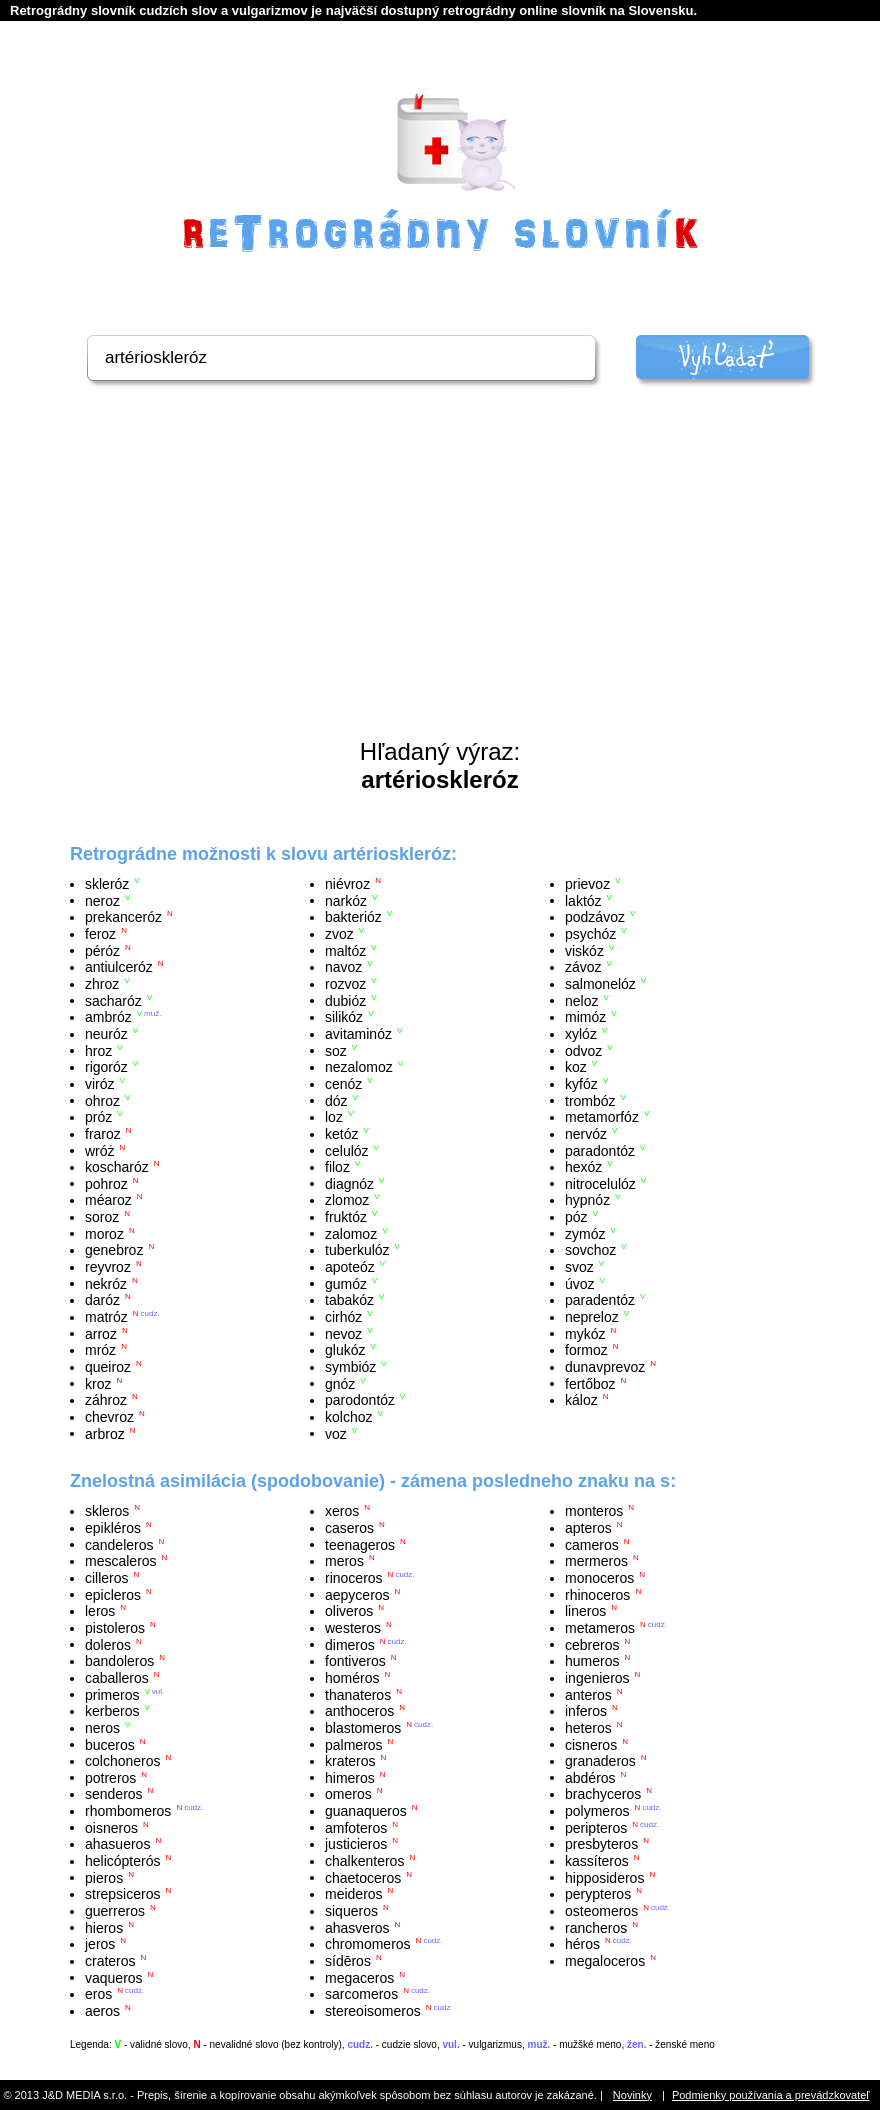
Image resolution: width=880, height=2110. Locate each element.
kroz (98, 1383)
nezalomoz (359, 1067)
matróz (106, 1317)
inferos (586, 1711)
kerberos (112, 1711)
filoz (337, 1167)
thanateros (358, 1694)
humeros (592, 1661)
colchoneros (123, 1761)
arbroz (105, 1433)
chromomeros (368, 1944)
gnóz (340, 1383)
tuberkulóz (357, 1250)
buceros (110, 1744)
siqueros (351, 1911)
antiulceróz (119, 967)
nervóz (586, 1134)
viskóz (584, 950)
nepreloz (592, 1317)
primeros (112, 1694)
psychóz (590, 934)
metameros (600, 1628)
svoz (579, 1267)
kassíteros (597, 1861)
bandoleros (119, 1661)
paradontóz (600, 1150)
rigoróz (106, 1067)
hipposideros (604, 1877)
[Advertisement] (440, 588)
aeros (102, 2011)
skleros (107, 1511)
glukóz (345, 1350)
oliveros (349, 1611)
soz (336, 1050)
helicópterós (123, 1861)
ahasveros (357, 1927)
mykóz (585, 1333)
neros (102, 1728)
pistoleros (115, 1628)
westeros (353, 1628)
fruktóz (346, 1217)
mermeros (596, 1561)
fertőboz (590, 1383)
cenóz (343, 1084)
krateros (350, 1761)
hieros (104, 1927)
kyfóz (581, 1084)
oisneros (111, 1827)
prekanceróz (123, 917)
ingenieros (597, 1678)
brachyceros (603, 1794)
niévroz (347, 884)
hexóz (583, 1167)
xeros (342, 1511)
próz (98, 1117)
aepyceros (357, 1594)
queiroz (108, 1367)
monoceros (599, 1578)
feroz (100, 934)
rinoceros (354, 1578)
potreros (110, 1777)
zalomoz (351, 1233)
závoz (583, 967)
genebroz (114, 1250)
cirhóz (343, 1317)
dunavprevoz (605, 1367)
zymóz (585, 1233)
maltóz (345, 950)
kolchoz (348, 1417)
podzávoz (595, 917)
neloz (581, 1000)
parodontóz (360, 1400)
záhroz (106, 1400)
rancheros (596, 1927)
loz (334, 1117)
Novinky (632, 2095)
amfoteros (356, 1827)
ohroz (102, 1100)
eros (98, 1994)
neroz (102, 900)
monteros (594, 1511)
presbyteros (601, 1844)
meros (344, 1561)
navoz (343, 967)
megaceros (359, 1977)
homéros (352, 1678)
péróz (102, 950)
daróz (102, 1300)
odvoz (583, 1050)
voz (336, 1433)
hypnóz (587, 1200)
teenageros (360, 1544)
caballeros (117, 1678)
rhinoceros (597, 1594)
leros (100, 1611)
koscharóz (117, 1167)
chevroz (109, 1417)
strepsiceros (122, 1894)
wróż (100, 1150)
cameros (592, 1544)
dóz (336, 1100)
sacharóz (113, 1000)
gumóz (346, 1283)
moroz (104, 1233)
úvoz (580, 1283)
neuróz (106, 1034)
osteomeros (601, 1911)
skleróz (107, 884)
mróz (100, 1350)
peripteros (596, 1827)
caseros (349, 1528)
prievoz (587, 884)
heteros (588, 1728)
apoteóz (350, 1267)
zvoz (339, 934)
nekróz (106, 1283)
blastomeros (363, 1728)
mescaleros (121, 1561)
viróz (100, 1084)
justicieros (356, 1844)
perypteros (598, 1894)
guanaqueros (366, 1811)
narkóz (346, 900)
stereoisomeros (373, 2011)
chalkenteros (364, 1861)
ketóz (341, 1134)
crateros (110, 1961)
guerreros (115, 1911)
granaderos (600, 1761)
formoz (586, 1350)
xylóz (581, 1034)
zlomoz (347, 1200)
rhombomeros (128, 1811)
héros (582, 1944)
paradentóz (600, 1300)
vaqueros (114, 1977)
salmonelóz (600, 984)
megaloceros (605, 1961)
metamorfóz (602, 1117)
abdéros (590, 1777)
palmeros (354, 1744)
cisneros (591, 1744)
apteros (588, 1528)
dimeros (350, 1644)
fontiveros (355, 1661)
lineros (585, 1611)
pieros (104, 1877)
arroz (101, 1333)
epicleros (113, 1594)
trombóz (590, 1100)
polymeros (597, 1811)
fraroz (103, 1134)
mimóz (585, 1017)
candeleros (119, 1544)
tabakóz (349, 1300)
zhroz (102, 984)
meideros (354, 1894)
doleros (108, 1644)
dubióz (345, 1000)
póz (576, 1217)
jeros (100, 1944)
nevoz (343, 1333)
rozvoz (345, 984)
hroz (98, 1050)
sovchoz (590, 1250)
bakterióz (353, 917)
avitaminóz (358, 1034)
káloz (581, 1400)
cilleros (107, 1578)
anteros (588, 1694)
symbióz (350, 1367)
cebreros (592, 1644)
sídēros (348, 1961)
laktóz (583, 900)
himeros (350, 1777)
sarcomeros (361, 1994)
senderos (114, 1794)
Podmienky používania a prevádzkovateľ (771, 2095)
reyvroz (108, 1267)
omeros (348, 1794)
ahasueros (117, 1844)
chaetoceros (363, 1877)
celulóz (347, 1150)
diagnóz (349, 1183)
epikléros (113, 1528)
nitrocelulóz (600, 1183)
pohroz (106, 1183)
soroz (102, 1217)
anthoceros (359, 1711)
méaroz (108, 1200)
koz (576, 1067)
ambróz (108, 1017)
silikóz (344, 1017)
